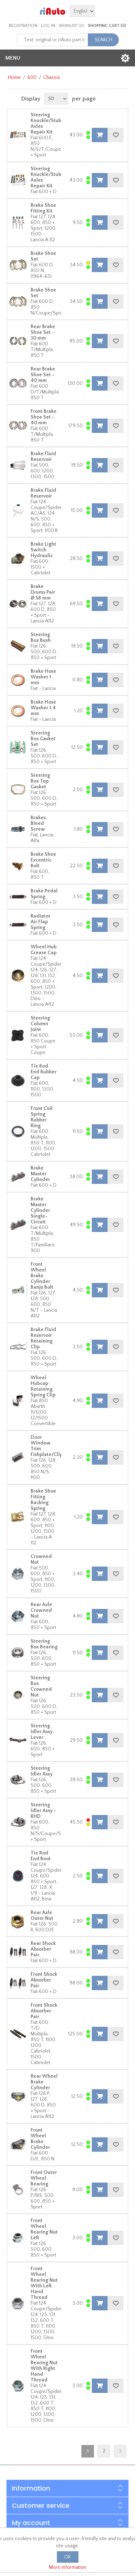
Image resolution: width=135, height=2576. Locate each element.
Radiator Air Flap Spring (40, 921)
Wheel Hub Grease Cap (44, 950)
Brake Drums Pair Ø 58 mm (43, 592)
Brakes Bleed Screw (38, 823)
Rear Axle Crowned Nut (41, 1610)
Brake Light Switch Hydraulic (43, 550)
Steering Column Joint (40, 1023)
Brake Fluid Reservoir (43, 456)
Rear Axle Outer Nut (42, 1915)
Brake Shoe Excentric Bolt (43, 860)
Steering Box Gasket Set (43, 738)
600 (32, 77)
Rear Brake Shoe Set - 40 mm (43, 374)
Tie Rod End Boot (41, 1856)
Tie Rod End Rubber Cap (44, 1072)
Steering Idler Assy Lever (42, 1731)
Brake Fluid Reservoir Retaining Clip (43, 1338)
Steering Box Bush (41, 637)
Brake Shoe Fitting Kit (43, 208)
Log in (48, 25)
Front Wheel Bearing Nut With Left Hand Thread (44, 2283)
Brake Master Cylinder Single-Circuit (40, 1210)
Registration (23, 25)
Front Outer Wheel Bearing (44, 2178)
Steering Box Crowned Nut (41, 1686)
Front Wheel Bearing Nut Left (44, 2229)
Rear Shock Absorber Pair (43, 1949)
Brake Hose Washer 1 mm (43, 677)
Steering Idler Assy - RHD (43, 1810)
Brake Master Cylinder (40, 1173)
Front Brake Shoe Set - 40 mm (44, 417)
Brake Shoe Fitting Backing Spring (43, 1499)
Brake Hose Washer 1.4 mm (43, 708)
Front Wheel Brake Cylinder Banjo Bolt (42, 1275)
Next (120, 2451)
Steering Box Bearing (44, 1644)
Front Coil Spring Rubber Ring (42, 1117)
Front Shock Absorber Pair (44, 1980)
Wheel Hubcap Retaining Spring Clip (43, 1386)
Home (14, 77)
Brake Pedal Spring (44, 894)
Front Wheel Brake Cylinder (40, 2138)
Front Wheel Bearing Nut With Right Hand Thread (44, 2365)
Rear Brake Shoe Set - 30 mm (43, 332)
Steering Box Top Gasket (40, 781)
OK (67, 2557)
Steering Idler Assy (42, 1771)
